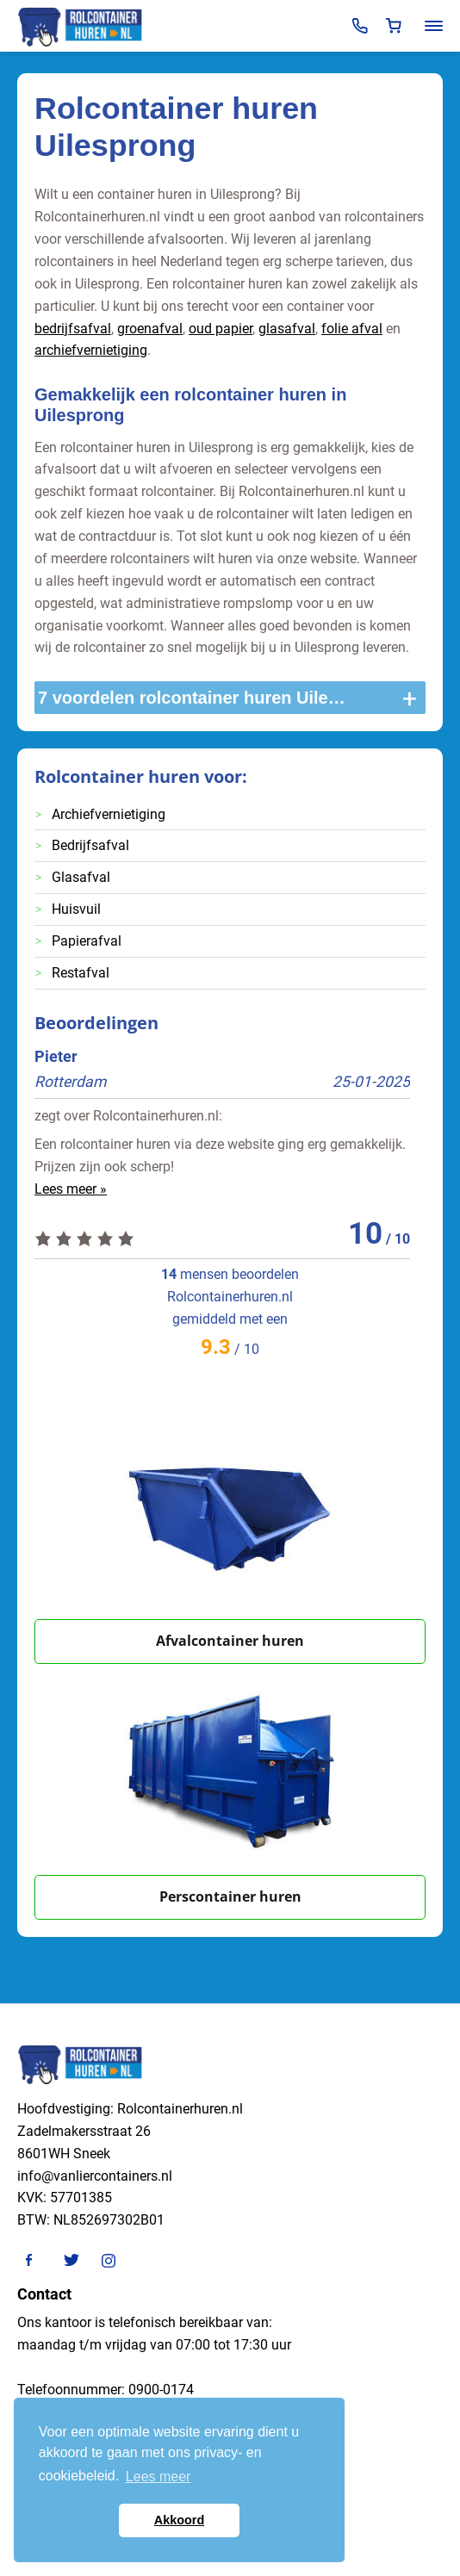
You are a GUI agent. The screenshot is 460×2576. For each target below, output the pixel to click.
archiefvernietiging (90, 350)
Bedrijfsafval (90, 845)
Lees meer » (70, 1189)
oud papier (220, 328)
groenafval (150, 328)
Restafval (80, 973)
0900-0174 (161, 2389)
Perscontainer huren (230, 1896)
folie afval (351, 328)
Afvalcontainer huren (230, 1640)
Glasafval (81, 877)
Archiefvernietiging (108, 814)
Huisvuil (76, 909)
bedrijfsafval (72, 328)
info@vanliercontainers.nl (94, 2176)
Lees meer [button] (158, 2476)
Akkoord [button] (179, 2520)
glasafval (286, 328)
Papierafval (86, 941)
